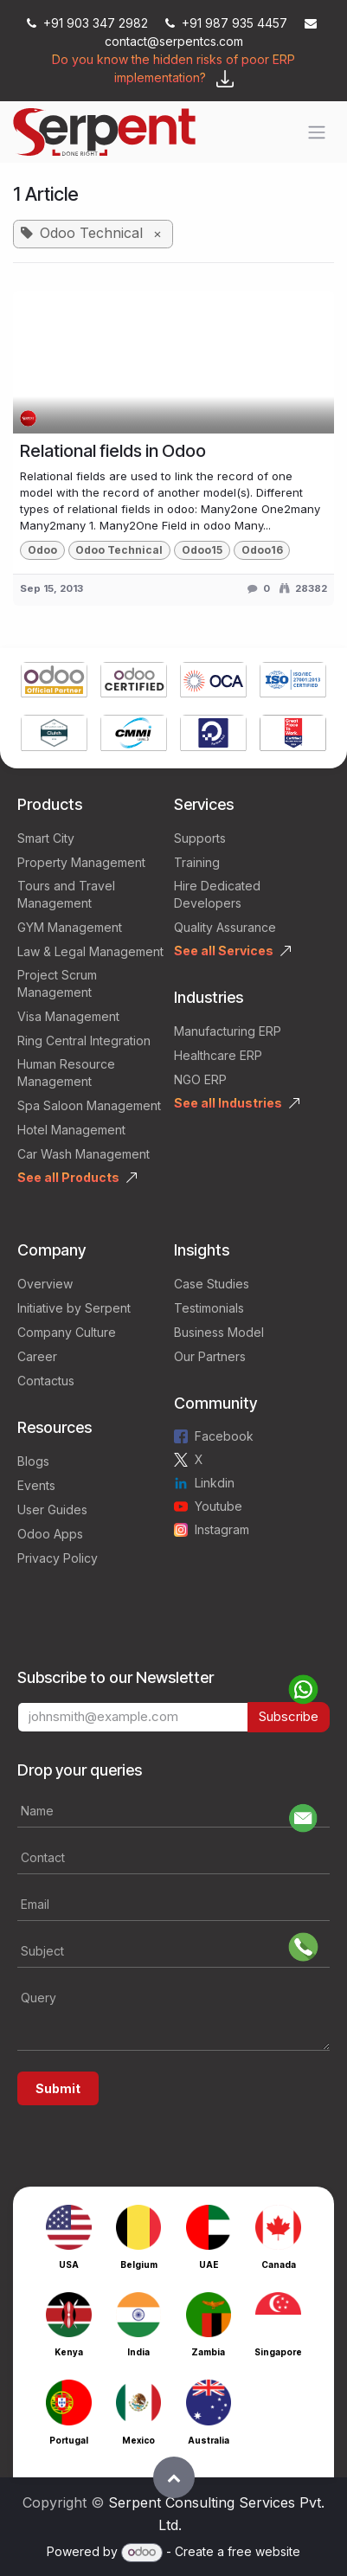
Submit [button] (57, 2088)
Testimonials (209, 1308)
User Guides (52, 1509)
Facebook (224, 1436)
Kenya (69, 2352)
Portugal (68, 2440)
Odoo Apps (50, 1533)
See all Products (68, 1177)
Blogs (33, 1461)
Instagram (222, 1529)
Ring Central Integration (84, 1040)
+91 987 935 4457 (228, 23)
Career (37, 1356)
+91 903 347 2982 (89, 23)
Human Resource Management (66, 1073)
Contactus (45, 1380)
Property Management (81, 862)
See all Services (223, 950)
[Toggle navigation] (316, 132)
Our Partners (210, 1356)
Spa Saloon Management (89, 1105)
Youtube (218, 1506)
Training (197, 862)
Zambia (208, 2352)
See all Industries (228, 1102)
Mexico (138, 2440)
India (138, 2352)
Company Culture (66, 1332)
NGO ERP (200, 1079)
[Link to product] (54, 682)
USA (69, 2264)
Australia (208, 2440)
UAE (208, 2264)
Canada (278, 2264)
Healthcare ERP (218, 1055)
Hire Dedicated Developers (217, 894)
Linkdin (215, 1482)
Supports (200, 838)
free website (264, 2551)
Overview (45, 1283)
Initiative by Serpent (74, 1308)
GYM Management (69, 927)
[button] (174, 2477)
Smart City (45, 838)
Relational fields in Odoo (113, 450)
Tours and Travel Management (66, 894)
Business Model (219, 1332)
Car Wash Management (83, 1154)
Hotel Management (71, 1129)
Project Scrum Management (57, 983)
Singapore (278, 2352)
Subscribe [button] (288, 1716)
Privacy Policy (57, 1558)
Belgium (138, 2264)
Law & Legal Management (90, 951)
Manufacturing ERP (227, 1031)
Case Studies (211, 1283)
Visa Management (68, 1016)
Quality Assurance (225, 927)
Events (36, 1485)
